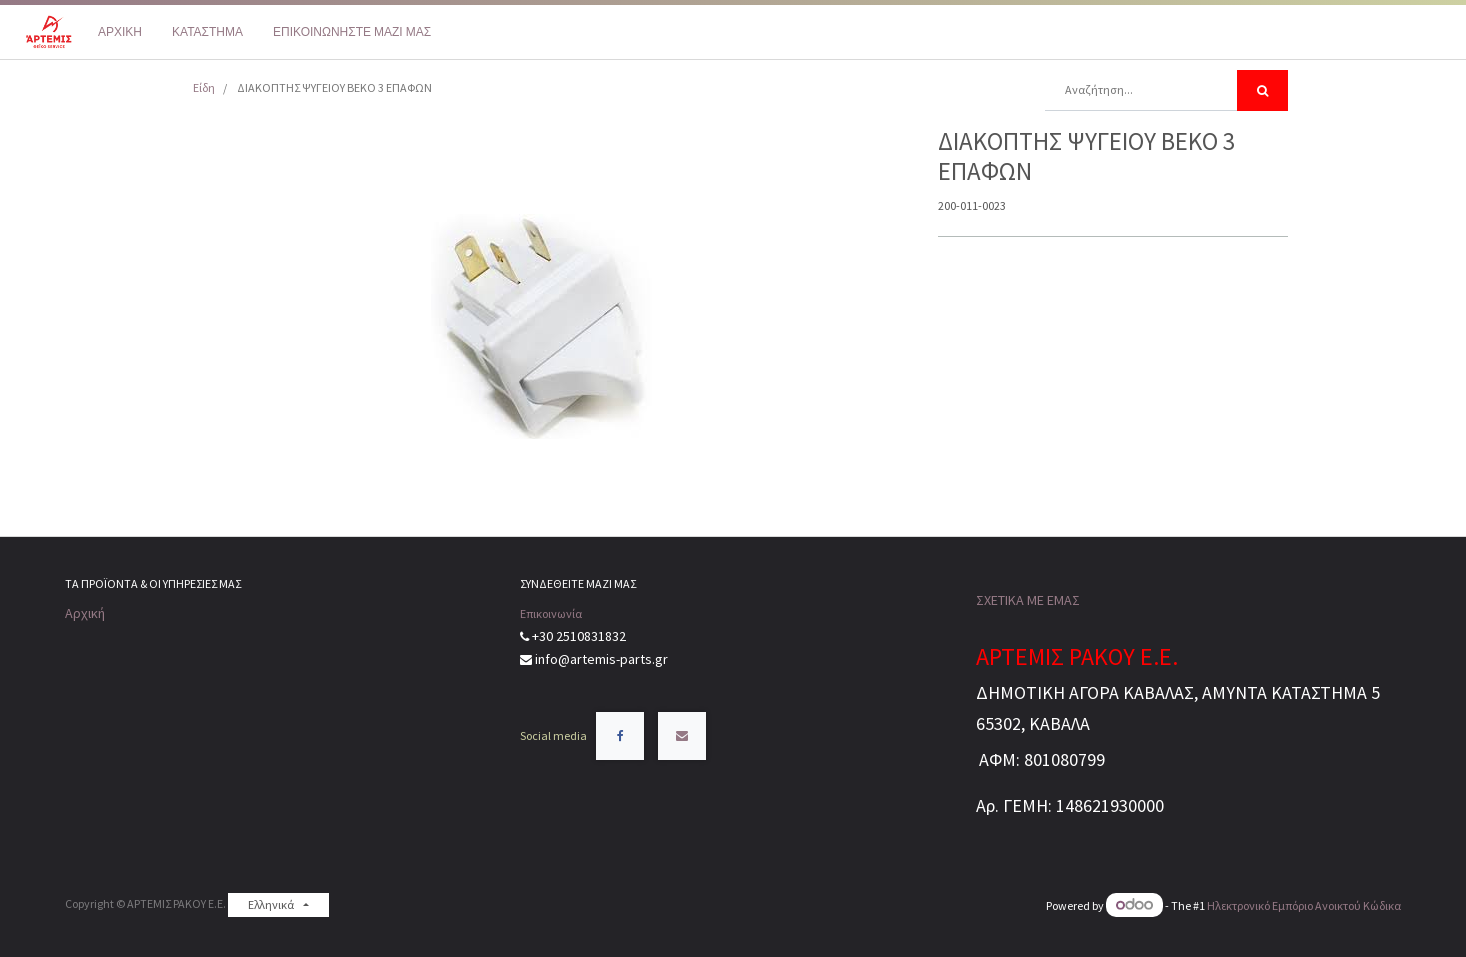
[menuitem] (120, 32)
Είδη (204, 87)
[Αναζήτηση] (1262, 90)
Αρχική (85, 613)
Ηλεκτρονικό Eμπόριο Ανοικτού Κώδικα (1304, 905)
